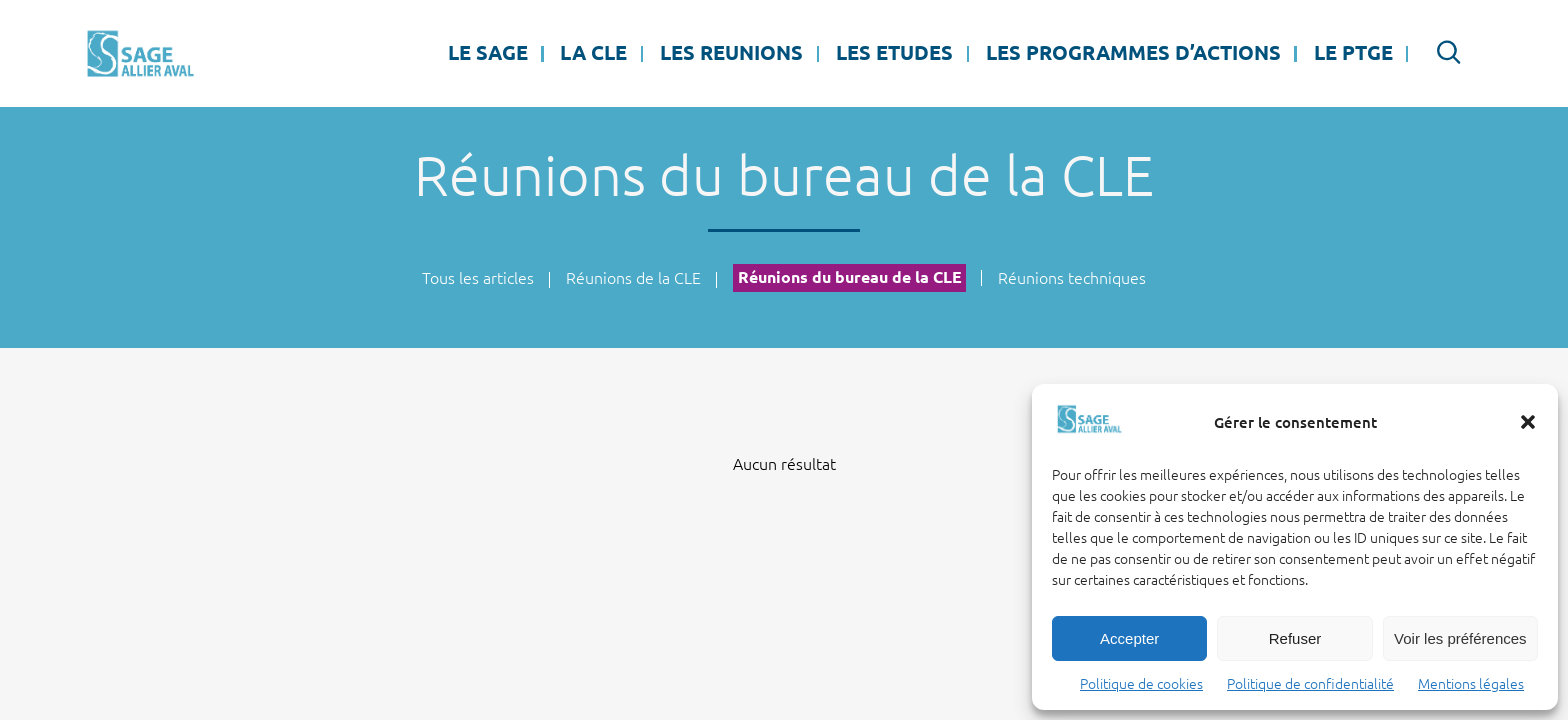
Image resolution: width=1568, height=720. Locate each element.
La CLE (593, 52)
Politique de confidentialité (1310, 684)
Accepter (1129, 638)
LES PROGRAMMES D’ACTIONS (1133, 52)
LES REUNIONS (731, 52)
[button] (1528, 422)
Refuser (1295, 638)
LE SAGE (488, 52)
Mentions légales (1471, 684)
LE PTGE (1353, 52)
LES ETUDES (894, 52)
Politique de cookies (1141, 684)
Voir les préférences (1460, 638)
